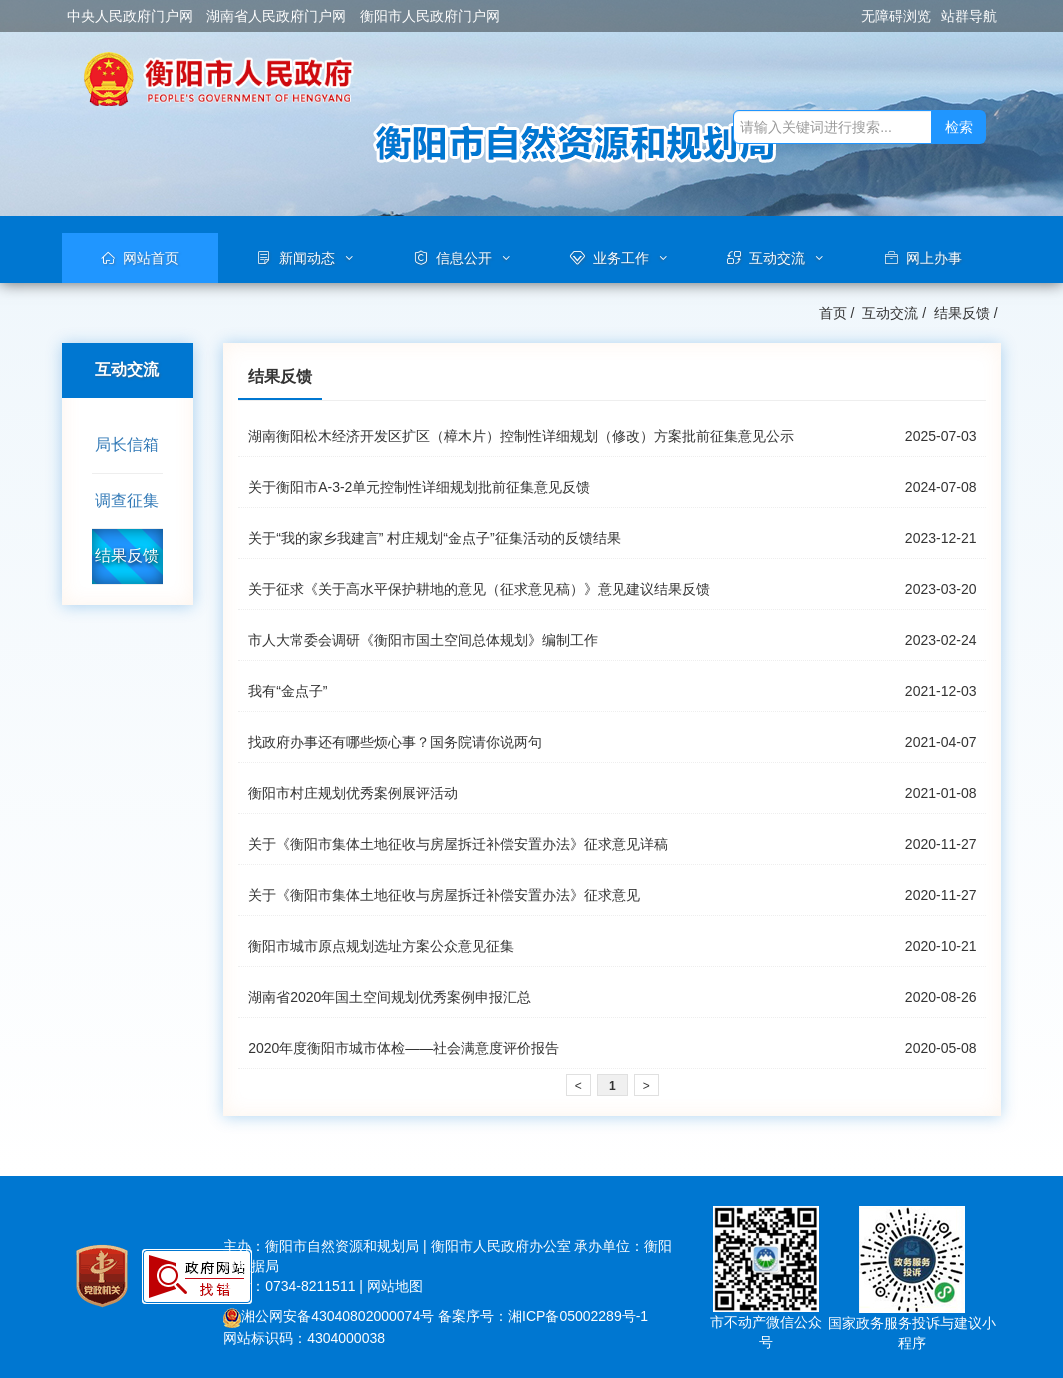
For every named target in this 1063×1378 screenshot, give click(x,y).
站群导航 (969, 16)
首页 (833, 313)
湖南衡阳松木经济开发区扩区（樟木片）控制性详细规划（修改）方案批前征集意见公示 (521, 436)
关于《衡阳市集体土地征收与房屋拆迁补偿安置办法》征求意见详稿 (458, 844)
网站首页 (151, 258)
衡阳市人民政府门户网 (430, 16)
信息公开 (464, 258)
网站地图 (395, 1286)
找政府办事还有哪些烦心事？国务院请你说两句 (395, 742)
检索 (959, 127)
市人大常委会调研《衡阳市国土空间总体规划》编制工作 (423, 640)
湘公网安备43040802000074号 (328, 1316)
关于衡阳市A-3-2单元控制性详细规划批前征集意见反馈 (419, 487)
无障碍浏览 (896, 16)
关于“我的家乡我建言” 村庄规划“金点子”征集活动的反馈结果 (434, 538)
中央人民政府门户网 (130, 16)
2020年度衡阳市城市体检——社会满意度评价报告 (403, 1048)
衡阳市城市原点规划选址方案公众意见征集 (381, 946)
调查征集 (127, 500)
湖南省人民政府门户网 (276, 16)
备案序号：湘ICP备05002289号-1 (543, 1316)
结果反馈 (962, 313)
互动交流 (777, 258)
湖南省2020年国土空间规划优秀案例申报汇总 (389, 997)
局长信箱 (127, 444)
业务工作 (621, 258)
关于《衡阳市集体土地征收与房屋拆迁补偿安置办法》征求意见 (444, 895)
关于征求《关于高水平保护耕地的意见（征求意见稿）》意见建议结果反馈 (479, 589)
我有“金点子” (287, 691)
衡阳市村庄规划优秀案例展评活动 (353, 793)
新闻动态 (307, 258)
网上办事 (934, 258)
